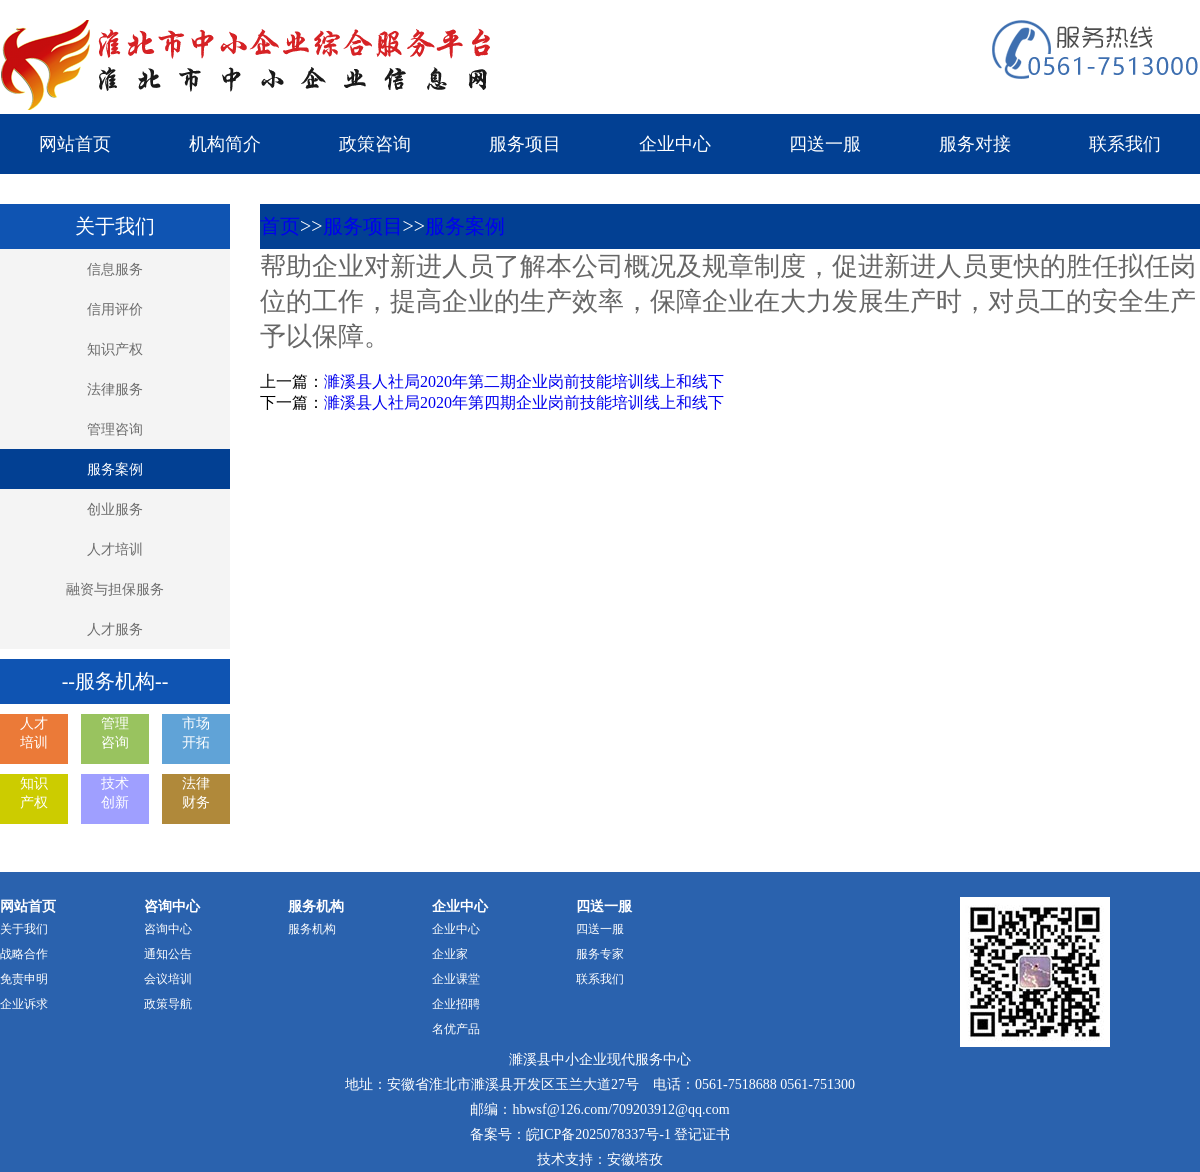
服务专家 (600, 954)
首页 (280, 226)
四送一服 (825, 144)
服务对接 (975, 144)
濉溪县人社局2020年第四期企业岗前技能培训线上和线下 (524, 402)
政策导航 (168, 1004)
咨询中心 (168, 929)
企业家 (450, 954)
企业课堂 (456, 979)
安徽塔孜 (635, 1159)
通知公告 (168, 954)
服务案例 (115, 469)
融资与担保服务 (115, 589)
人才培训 (115, 549)
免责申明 (24, 979)
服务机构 (312, 929)
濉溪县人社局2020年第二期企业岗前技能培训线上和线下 (524, 381)
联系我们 (1125, 144)
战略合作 (24, 954)
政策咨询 (375, 144)
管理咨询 (115, 429)
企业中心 (675, 144)
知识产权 (115, 349)
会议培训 (168, 979)
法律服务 (115, 389)
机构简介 (225, 144)
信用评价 (115, 309)
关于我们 (24, 929)
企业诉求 (24, 1004)
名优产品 (456, 1029)
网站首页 (75, 144)
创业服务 (115, 509)
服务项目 (525, 144)
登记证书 (702, 1134)
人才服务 (115, 629)
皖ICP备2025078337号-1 (598, 1134)
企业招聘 (456, 1004)
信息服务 (115, 269)
